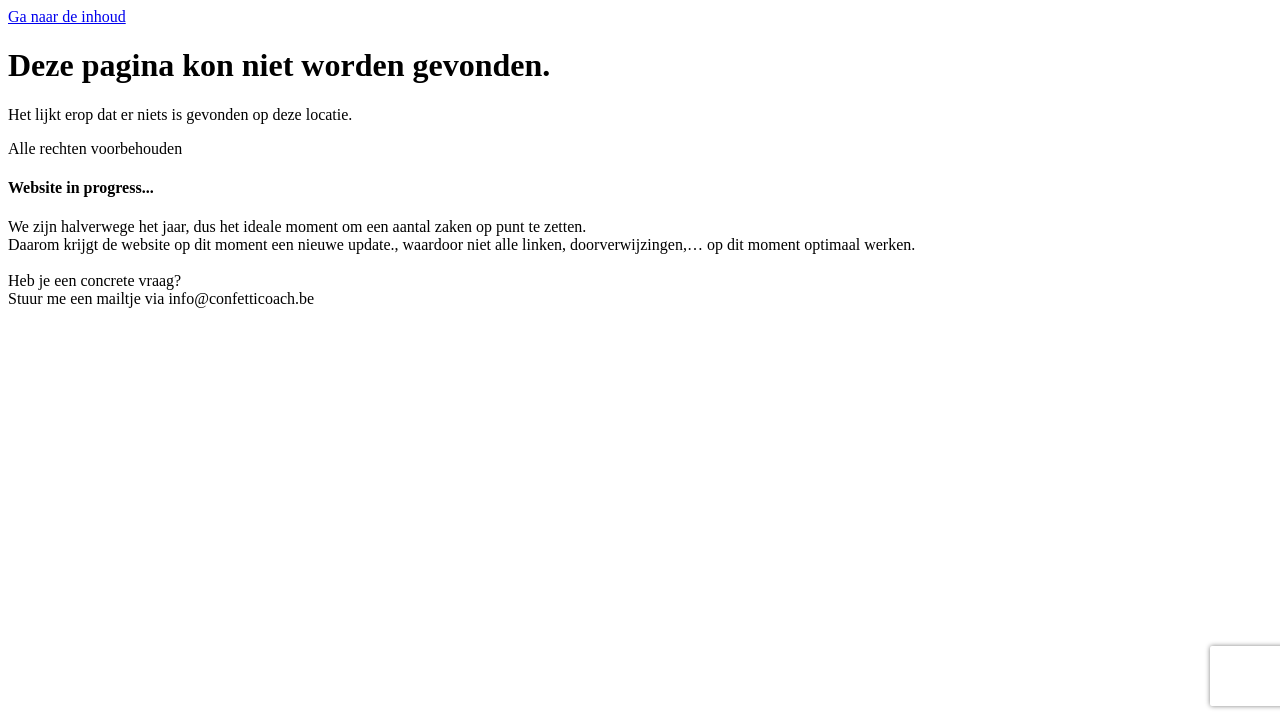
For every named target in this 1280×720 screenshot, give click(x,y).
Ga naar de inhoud (67, 16)
